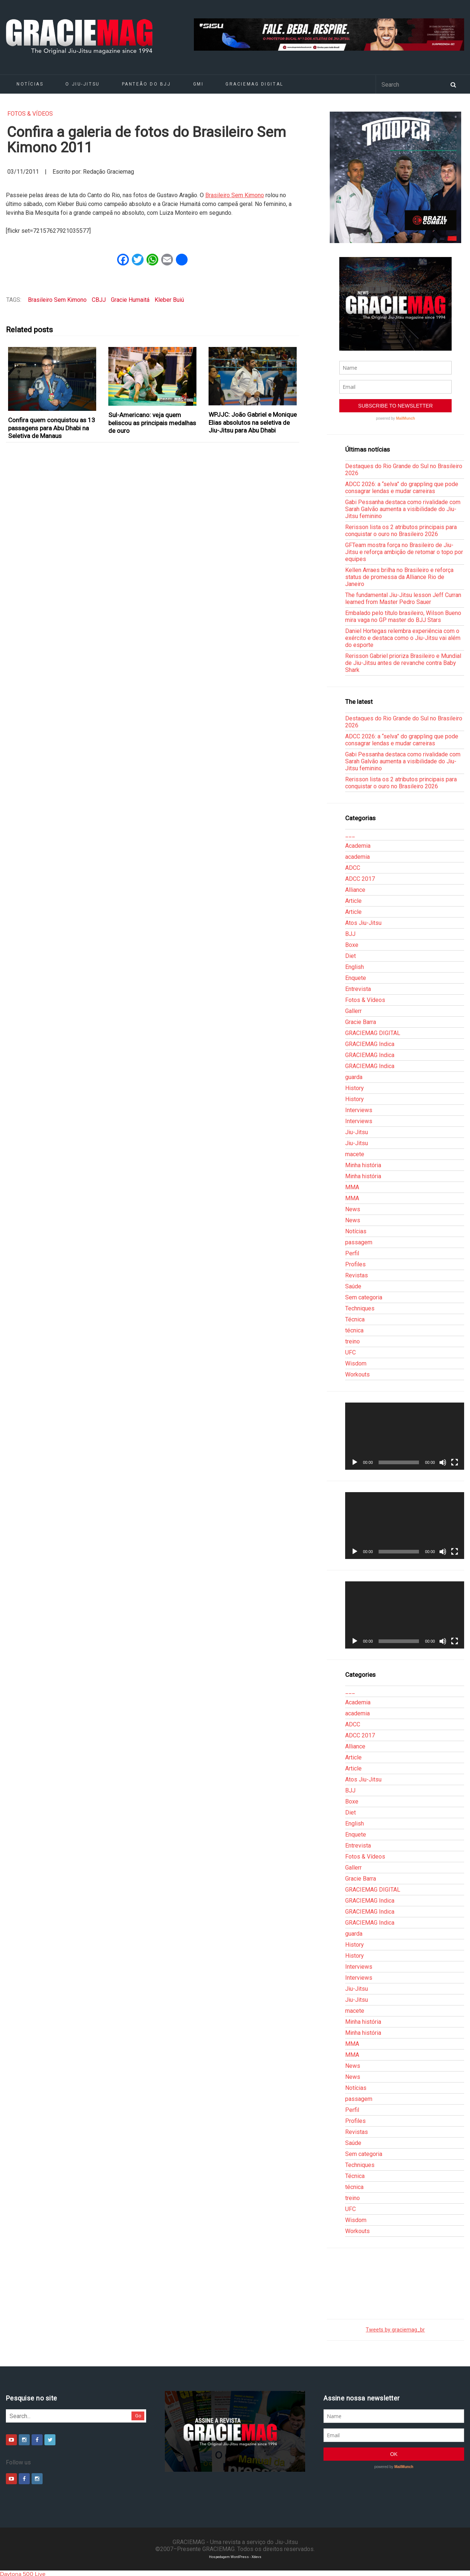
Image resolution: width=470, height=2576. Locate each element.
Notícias (30, 84)
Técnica (355, 1319)
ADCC (352, 867)
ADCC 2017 (360, 878)
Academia (357, 845)
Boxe (351, 944)
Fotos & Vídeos (30, 113)
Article (353, 900)
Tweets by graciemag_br (395, 2330)
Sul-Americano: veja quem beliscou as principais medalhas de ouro (152, 422)
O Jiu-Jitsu (82, 84)
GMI (198, 84)
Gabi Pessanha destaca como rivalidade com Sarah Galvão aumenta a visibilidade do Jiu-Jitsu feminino (402, 509)
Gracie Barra (360, 1022)
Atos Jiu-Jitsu (363, 922)
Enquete (355, 977)
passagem (358, 1242)
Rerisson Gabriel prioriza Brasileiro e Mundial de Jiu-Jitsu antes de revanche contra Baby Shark (403, 662)
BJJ (350, 933)
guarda (353, 1077)
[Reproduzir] (354, 1462)
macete (354, 1154)
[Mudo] (442, 1462)
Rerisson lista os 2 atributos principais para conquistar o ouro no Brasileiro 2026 (401, 531)
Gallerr (353, 1010)
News (352, 1209)
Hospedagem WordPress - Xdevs (235, 2557)
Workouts (357, 1374)
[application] (404, 1436)
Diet (350, 955)
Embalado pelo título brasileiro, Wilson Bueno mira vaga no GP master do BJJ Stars (403, 616)
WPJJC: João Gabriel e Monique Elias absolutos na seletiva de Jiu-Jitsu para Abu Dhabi (253, 422)
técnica (354, 1330)
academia (357, 856)
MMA (352, 1187)
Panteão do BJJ (146, 84)
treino (352, 1341)
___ (350, 834)
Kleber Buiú (169, 299)
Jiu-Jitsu (356, 1132)
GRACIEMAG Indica (369, 1044)
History (354, 1088)
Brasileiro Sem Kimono (234, 195)
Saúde (353, 1286)
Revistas (356, 1275)
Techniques (360, 1308)
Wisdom (355, 1363)
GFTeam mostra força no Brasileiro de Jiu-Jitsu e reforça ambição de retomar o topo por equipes (404, 552)
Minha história (363, 1165)
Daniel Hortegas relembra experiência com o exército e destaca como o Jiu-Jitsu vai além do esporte (402, 637)
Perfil (352, 1253)
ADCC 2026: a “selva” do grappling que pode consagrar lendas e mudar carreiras (401, 488)
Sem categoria (363, 1297)
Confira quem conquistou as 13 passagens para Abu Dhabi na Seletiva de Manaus (51, 427)
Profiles (355, 1264)
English (354, 966)
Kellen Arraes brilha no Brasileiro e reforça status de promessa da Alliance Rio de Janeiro (399, 577)
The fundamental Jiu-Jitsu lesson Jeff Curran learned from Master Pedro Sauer (403, 598)
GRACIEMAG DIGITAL (254, 84)
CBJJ (99, 299)
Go (138, 2415)
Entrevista (358, 988)
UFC (350, 1352)
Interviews (358, 1110)
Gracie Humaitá (130, 299)
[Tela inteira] (454, 1462)
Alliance (355, 889)
